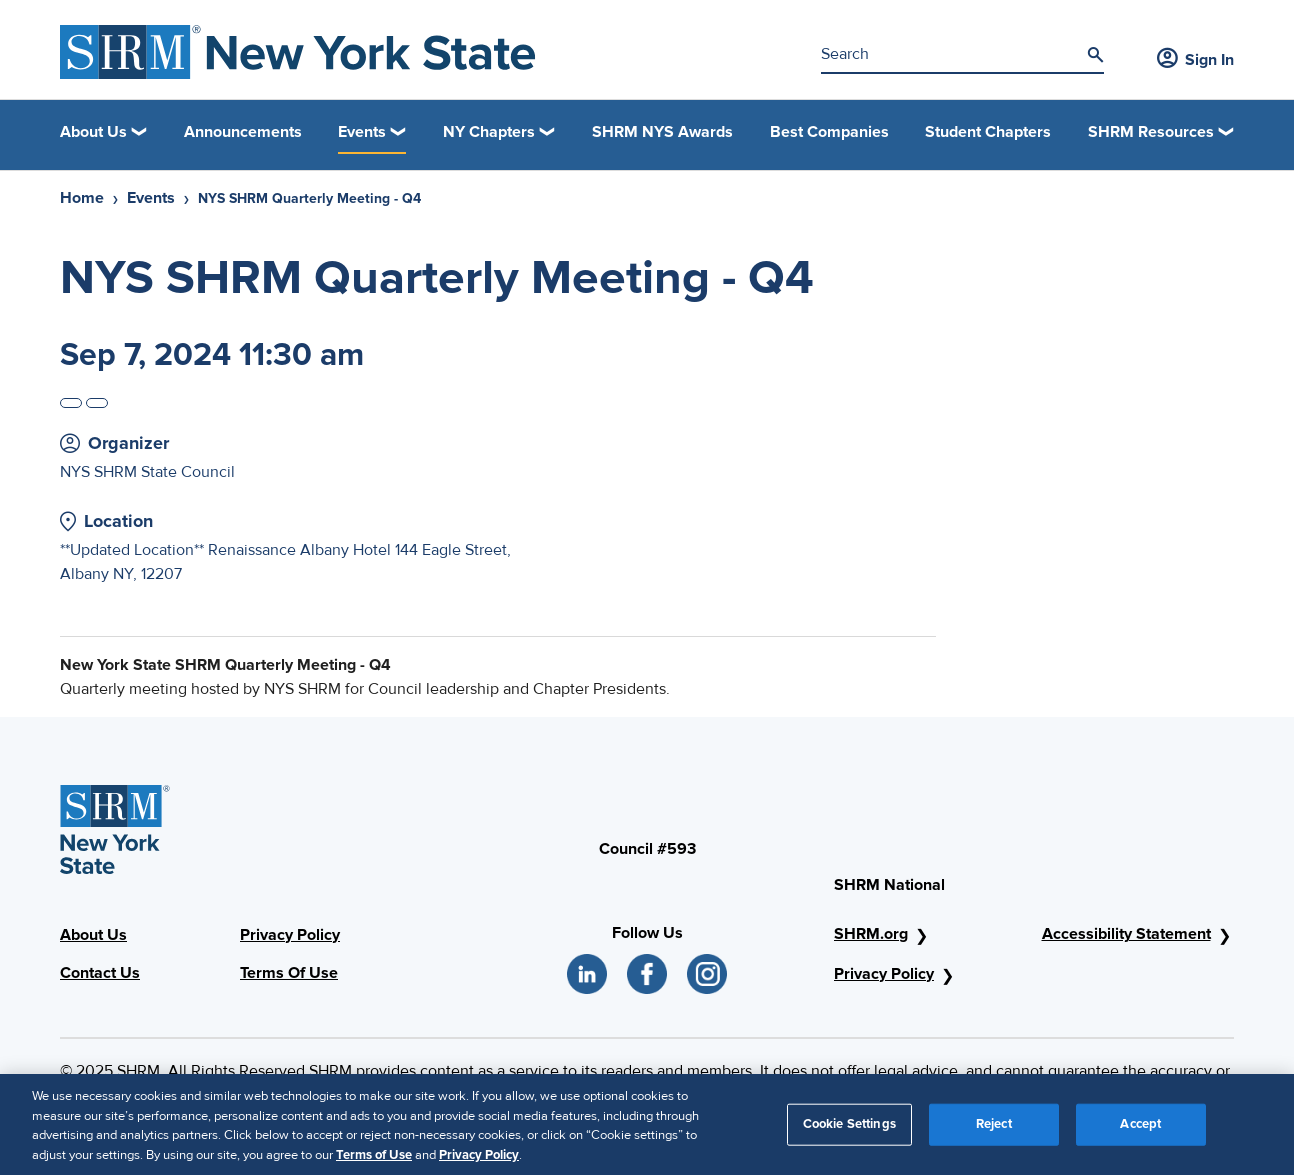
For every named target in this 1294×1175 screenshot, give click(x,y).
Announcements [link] (243, 132)
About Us (93, 935)
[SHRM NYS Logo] (298, 52)
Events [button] (362, 132)
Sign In (1195, 60)
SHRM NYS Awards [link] (662, 132)
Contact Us (100, 973)
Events (151, 198)
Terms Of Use (289, 973)
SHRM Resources (1151, 132)
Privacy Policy (290, 935)
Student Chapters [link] (988, 132)
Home (82, 198)
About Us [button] (93, 132)
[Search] (1095, 55)
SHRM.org (871, 934)
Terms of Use (374, 1162)
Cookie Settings (849, 1131)
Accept (1140, 1131)
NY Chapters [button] (489, 132)
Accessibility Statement (1126, 934)
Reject (994, 1131)
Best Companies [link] (829, 132)
